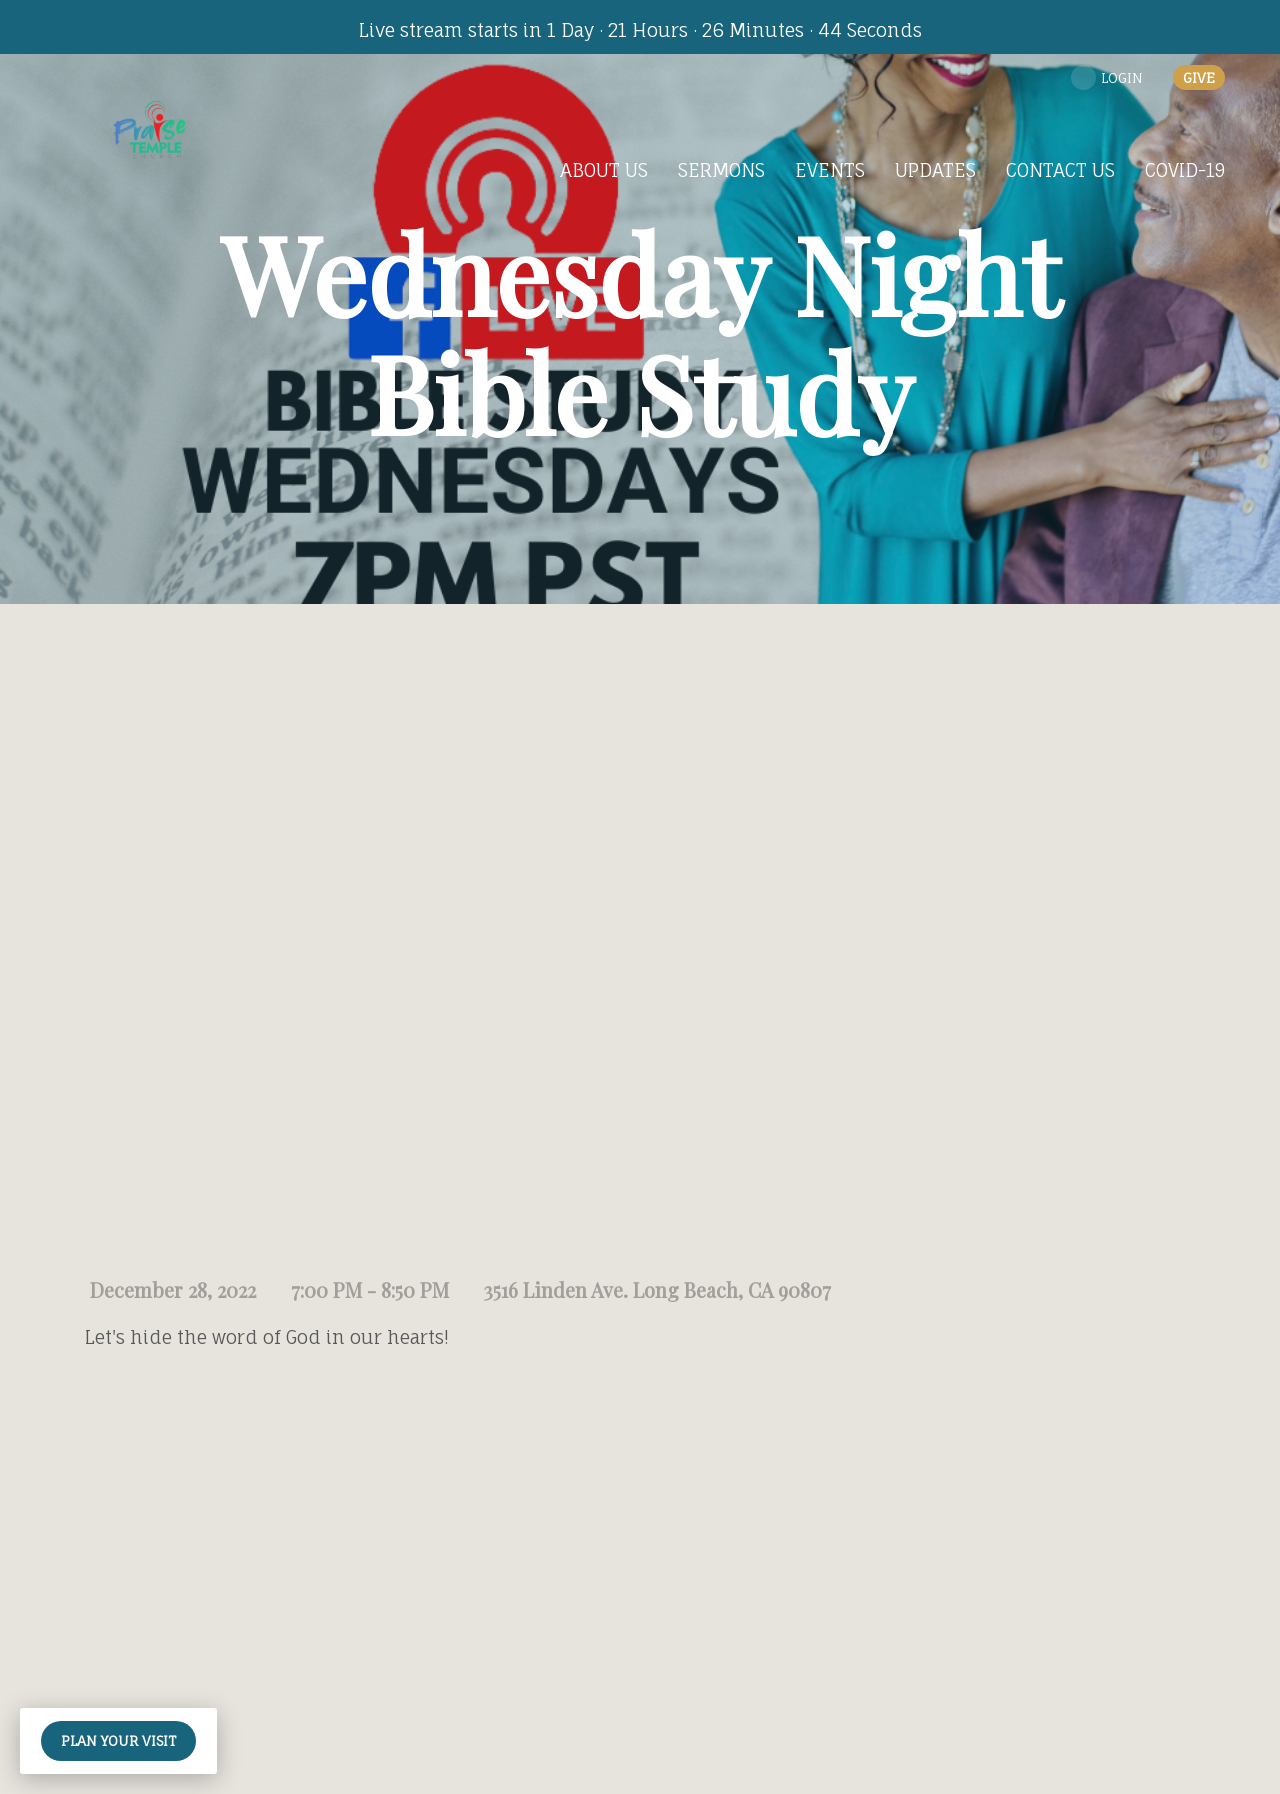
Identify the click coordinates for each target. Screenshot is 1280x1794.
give (1199, 77)
